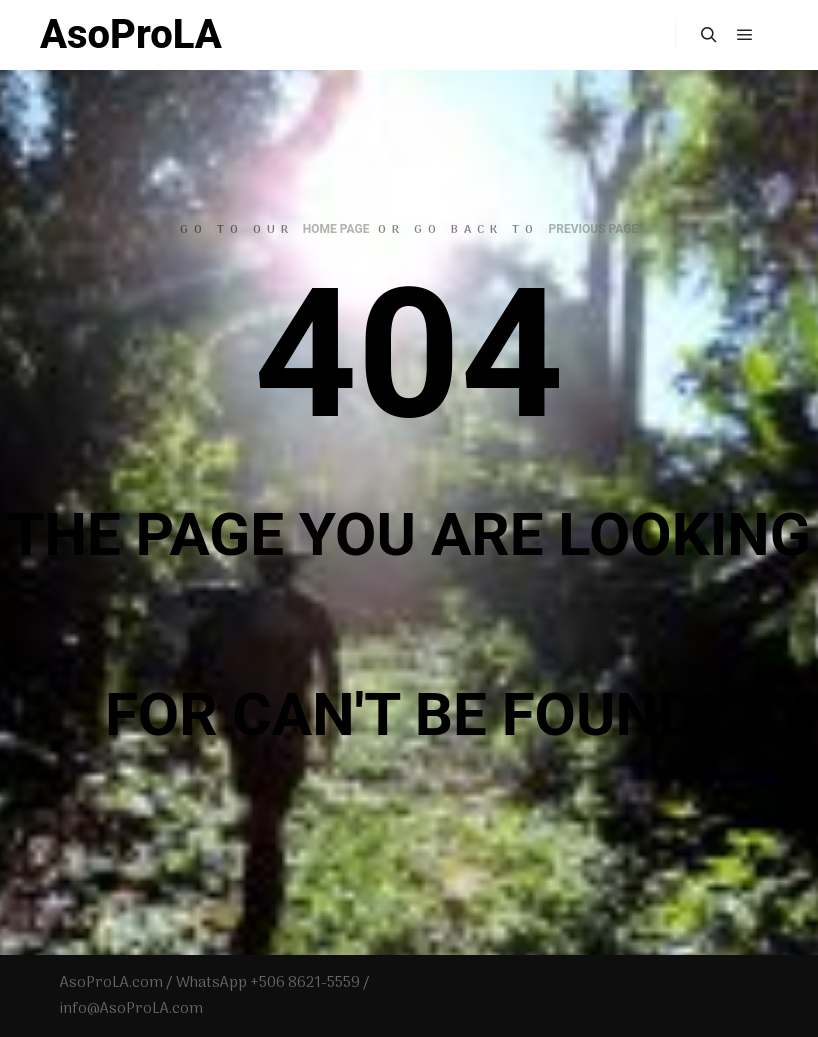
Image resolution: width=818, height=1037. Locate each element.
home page (336, 229)
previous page (593, 229)
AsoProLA (131, 34)
